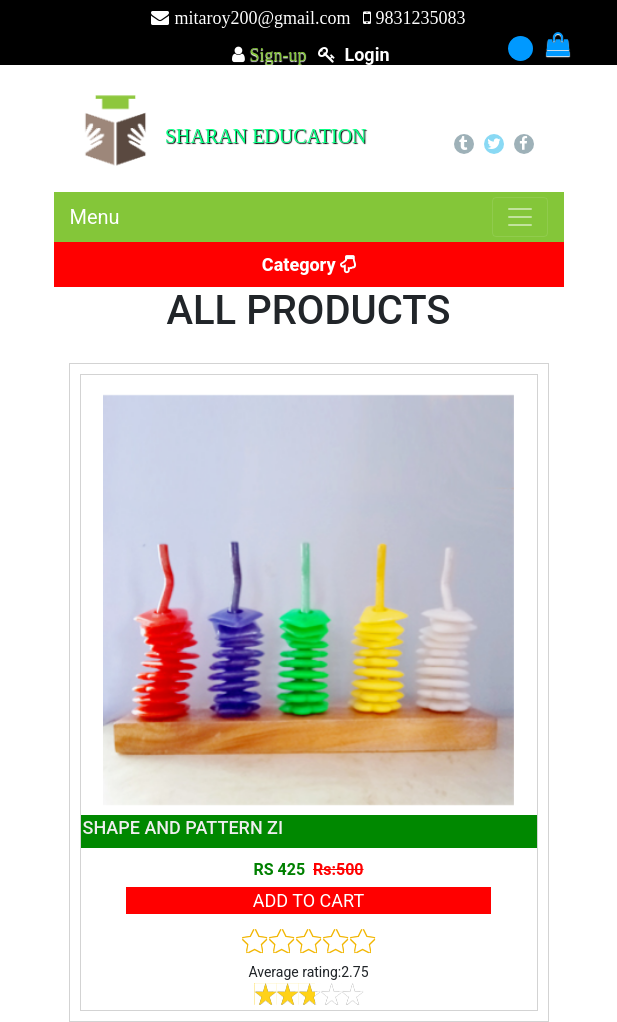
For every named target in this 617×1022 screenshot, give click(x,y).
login (366, 54)
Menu (95, 217)
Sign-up (276, 55)
